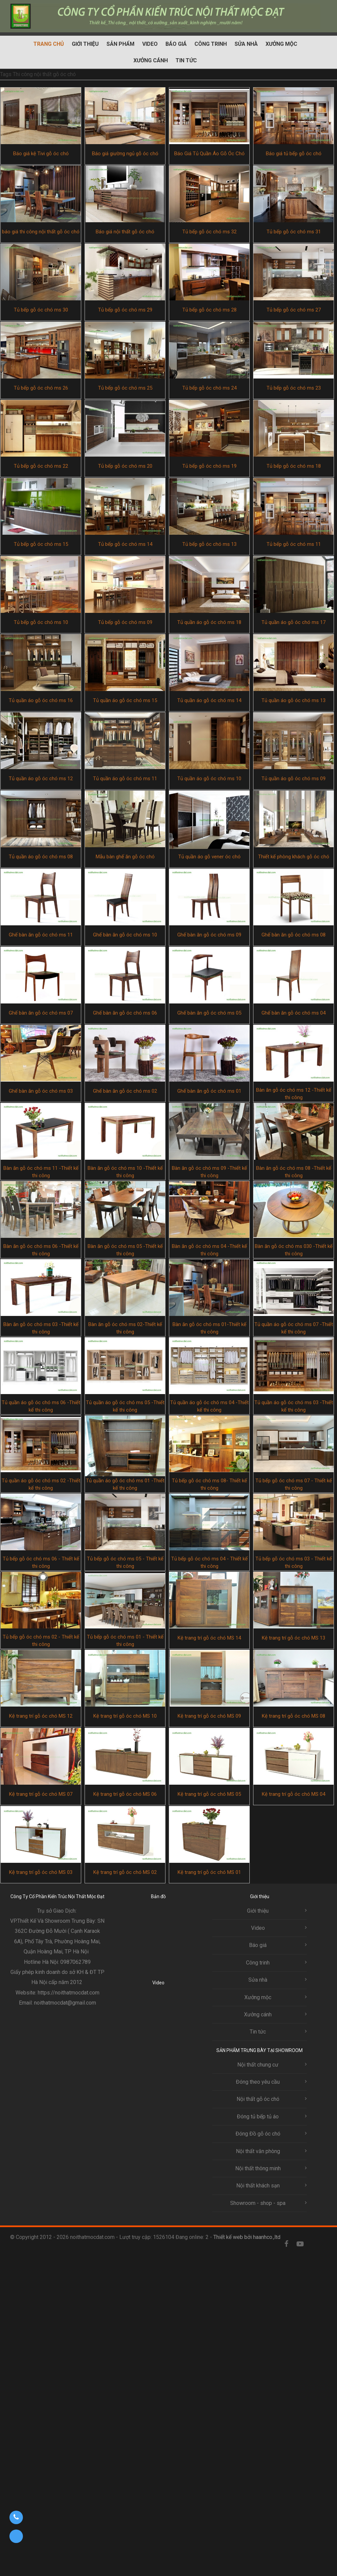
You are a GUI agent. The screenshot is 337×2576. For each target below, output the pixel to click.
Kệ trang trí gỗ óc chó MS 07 (40, 1794)
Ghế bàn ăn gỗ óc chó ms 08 (294, 935)
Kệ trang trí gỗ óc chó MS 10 (125, 1716)
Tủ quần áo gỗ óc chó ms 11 (125, 778)
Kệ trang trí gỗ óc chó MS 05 (209, 1794)
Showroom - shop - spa (257, 2203)
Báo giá (176, 44)
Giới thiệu (85, 44)
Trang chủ (48, 44)
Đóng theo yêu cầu (258, 2082)
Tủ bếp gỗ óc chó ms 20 (125, 466)
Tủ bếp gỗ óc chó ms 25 (125, 388)
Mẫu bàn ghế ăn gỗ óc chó (125, 857)
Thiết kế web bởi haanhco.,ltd (246, 2237)
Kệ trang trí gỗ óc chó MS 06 (125, 1794)
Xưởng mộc (281, 44)
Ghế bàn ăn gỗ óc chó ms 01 (209, 1091)
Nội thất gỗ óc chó (258, 2099)
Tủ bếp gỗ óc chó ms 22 (41, 466)
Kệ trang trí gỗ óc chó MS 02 (125, 1872)
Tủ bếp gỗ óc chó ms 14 (125, 544)
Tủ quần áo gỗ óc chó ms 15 (125, 700)
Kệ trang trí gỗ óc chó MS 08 (293, 1716)
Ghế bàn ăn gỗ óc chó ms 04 (294, 1013)
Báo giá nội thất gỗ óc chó (125, 232)
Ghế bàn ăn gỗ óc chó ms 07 (41, 1013)
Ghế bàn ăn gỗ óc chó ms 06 (125, 1013)
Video (150, 44)
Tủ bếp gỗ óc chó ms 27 (294, 310)
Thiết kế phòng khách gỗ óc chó (293, 857)
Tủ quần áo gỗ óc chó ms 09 (294, 778)
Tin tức (186, 60)
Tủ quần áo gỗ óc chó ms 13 (294, 700)
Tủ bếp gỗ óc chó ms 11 (294, 544)
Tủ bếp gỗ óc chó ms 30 (41, 310)
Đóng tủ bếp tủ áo (258, 2116)
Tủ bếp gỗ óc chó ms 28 (209, 310)
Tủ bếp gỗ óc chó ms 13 (209, 544)
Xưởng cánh (150, 60)
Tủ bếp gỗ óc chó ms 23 (294, 388)
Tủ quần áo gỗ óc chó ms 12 (41, 778)
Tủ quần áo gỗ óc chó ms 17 (294, 622)
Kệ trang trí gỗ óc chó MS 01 (209, 1872)
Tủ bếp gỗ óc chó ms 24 (209, 388)
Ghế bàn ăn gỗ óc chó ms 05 (209, 1013)
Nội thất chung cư (257, 2064)
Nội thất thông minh (258, 2168)
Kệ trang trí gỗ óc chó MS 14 (209, 1638)
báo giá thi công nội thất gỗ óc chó (41, 232)
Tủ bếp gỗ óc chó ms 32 (209, 232)
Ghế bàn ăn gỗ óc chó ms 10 (125, 935)
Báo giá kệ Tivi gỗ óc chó (41, 154)
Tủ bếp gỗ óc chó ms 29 (125, 310)
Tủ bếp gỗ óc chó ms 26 (41, 388)
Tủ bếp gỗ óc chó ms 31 (294, 232)
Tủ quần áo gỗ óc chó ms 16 (41, 700)
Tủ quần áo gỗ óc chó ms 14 (209, 700)
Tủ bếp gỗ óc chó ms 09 (125, 622)
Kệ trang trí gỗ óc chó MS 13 (293, 1638)
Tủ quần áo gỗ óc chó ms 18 (209, 622)
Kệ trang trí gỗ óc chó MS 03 (40, 1872)
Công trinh (210, 44)
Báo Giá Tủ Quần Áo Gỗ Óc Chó (209, 154)
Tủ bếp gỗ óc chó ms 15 (41, 544)
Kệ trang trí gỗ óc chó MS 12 (40, 1716)
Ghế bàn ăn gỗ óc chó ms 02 (125, 1091)
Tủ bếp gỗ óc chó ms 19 (209, 466)
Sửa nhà (246, 44)
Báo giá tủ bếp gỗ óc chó (293, 154)
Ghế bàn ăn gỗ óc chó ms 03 (41, 1091)
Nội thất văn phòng (258, 2151)
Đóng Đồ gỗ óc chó (258, 2134)
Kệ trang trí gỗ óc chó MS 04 (293, 1794)
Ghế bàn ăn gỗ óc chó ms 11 (41, 935)
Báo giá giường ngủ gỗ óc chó (125, 154)
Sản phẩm (120, 44)
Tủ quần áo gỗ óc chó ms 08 (41, 857)
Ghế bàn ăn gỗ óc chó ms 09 (209, 935)
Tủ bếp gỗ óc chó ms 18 (294, 466)
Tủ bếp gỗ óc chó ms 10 (41, 622)
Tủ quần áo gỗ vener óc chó (209, 857)
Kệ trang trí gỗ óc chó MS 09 (209, 1716)
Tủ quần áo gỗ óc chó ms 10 (209, 778)
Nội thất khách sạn (258, 2185)
